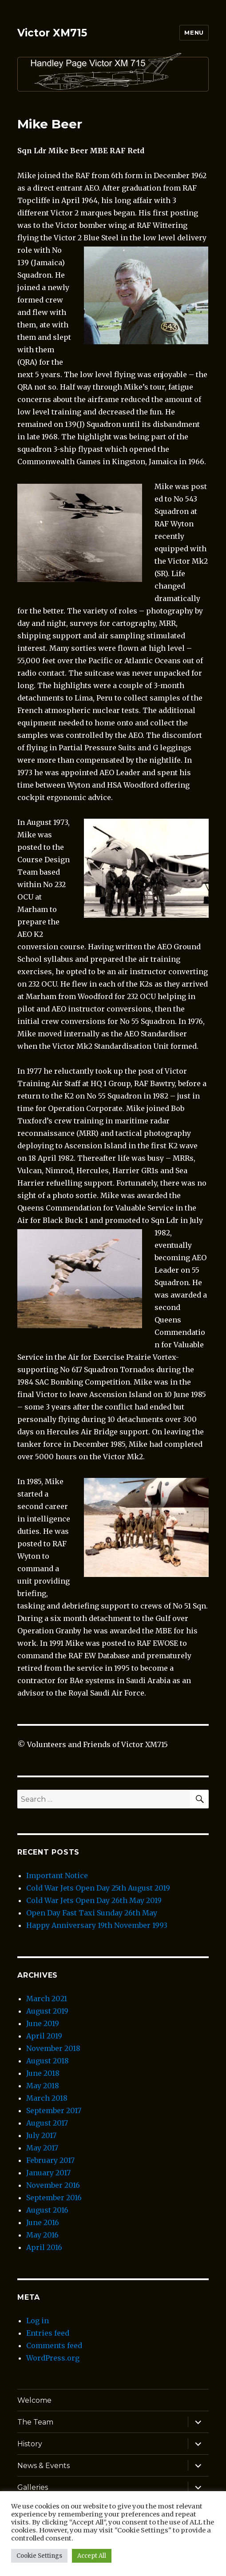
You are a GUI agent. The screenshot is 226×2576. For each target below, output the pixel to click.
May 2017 (42, 2147)
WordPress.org (52, 2357)
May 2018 (42, 2085)
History (29, 2444)
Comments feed (54, 2345)
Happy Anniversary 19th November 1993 (96, 1925)
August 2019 (47, 2011)
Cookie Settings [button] (39, 2556)
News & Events (43, 2465)
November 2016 (53, 2185)
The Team (35, 2422)
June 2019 (42, 2023)
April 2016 (44, 2247)
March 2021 (46, 1998)
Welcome (34, 2400)
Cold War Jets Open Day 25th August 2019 (98, 1887)
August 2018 (47, 2060)
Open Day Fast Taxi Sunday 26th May (91, 1912)
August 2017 (47, 2122)
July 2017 (41, 2135)
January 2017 (48, 2172)
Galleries (32, 2487)
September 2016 (54, 2197)
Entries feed (47, 2333)
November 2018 (53, 2048)
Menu (193, 32)
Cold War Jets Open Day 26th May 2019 (94, 1900)
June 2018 (42, 2073)
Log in (37, 2320)
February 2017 (50, 2160)
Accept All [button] (91, 2556)
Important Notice (57, 1875)
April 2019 (44, 2035)
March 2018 (46, 2098)
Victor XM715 (52, 33)
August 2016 (47, 2210)
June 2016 (42, 2222)
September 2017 (53, 2110)
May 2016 (42, 2234)
